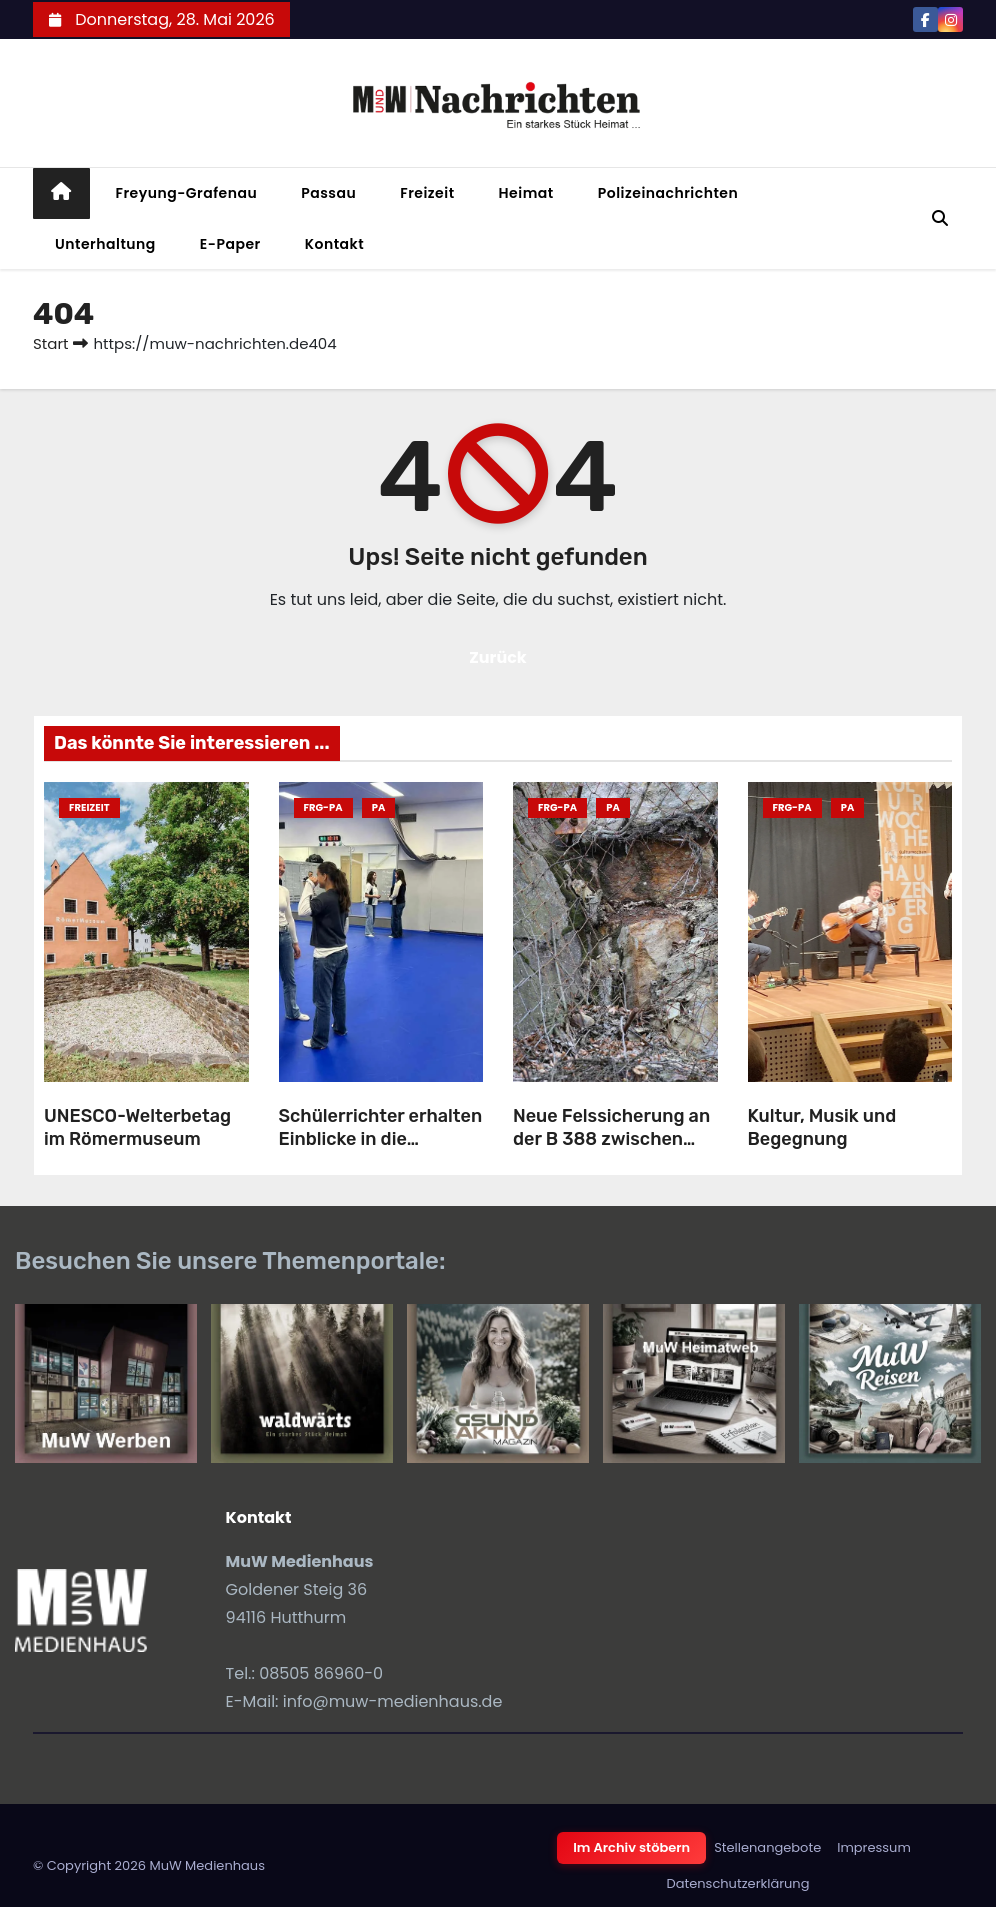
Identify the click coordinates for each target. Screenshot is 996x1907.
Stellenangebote (767, 1847)
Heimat (526, 193)
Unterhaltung (105, 244)
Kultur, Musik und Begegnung (822, 1127)
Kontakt (335, 244)
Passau (328, 193)
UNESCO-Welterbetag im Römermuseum (137, 1127)
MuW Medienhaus (207, 1865)
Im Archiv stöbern (631, 1847)
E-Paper (230, 244)
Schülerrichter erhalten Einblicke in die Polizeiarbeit (381, 1138)
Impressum (874, 1847)
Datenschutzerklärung (738, 1883)
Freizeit (427, 193)
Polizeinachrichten (668, 193)
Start (50, 343)
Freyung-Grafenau (187, 193)
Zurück (498, 657)
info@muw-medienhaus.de (393, 1701)
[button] (940, 218)
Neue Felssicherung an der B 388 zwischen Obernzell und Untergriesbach (611, 1150)
